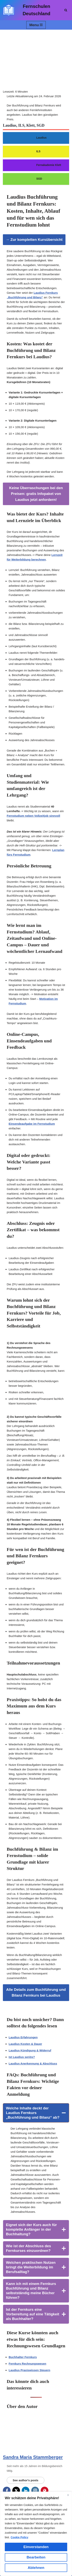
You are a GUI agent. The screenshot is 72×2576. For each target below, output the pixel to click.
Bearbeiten (35, 2557)
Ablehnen (36, 2568)
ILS (23, 151)
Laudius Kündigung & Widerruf (30, 2050)
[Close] (68, 2495)
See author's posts (25, 2480)
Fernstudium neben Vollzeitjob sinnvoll (33, 815)
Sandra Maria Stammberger (33, 2457)
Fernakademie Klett (33, 165)
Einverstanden (36, 2547)
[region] (36, 2534)
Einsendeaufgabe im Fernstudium (32, 1123)
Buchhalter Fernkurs (23, 2357)
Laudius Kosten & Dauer (25, 2043)
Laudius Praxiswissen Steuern (29, 2370)
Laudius (26, 138)
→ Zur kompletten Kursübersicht (34, 240)
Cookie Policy (19, 2537)
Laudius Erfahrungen (23, 2037)
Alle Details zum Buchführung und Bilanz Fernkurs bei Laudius (36, 1992)
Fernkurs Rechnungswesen (27, 2363)
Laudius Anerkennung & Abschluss (33, 2063)
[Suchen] (65, 10)
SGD (23, 179)
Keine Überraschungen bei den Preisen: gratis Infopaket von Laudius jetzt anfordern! (36, 494)
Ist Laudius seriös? (22, 2057)
